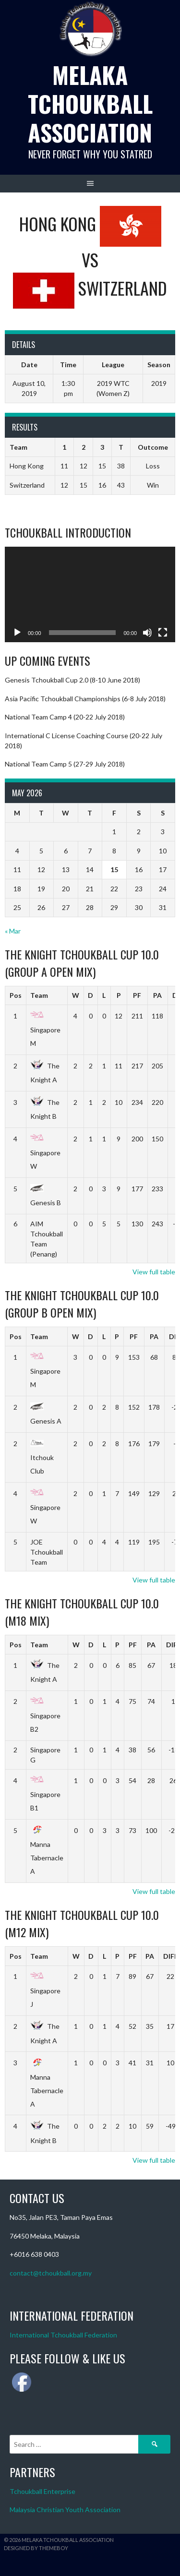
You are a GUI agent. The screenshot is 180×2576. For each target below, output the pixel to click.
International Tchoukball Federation (63, 2335)
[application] (90, 595)
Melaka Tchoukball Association (90, 103)
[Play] (17, 632)
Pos (16, 995)
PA (157, 995)
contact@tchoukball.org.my (51, 2273)
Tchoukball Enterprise (42, 2491)
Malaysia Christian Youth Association (65, 2509)
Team (39, 995)
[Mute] (147, 632)
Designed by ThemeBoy (36, 2548)
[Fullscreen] (163, 632)
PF (137, 995)
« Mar (13, 931)
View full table (153, 1272)
